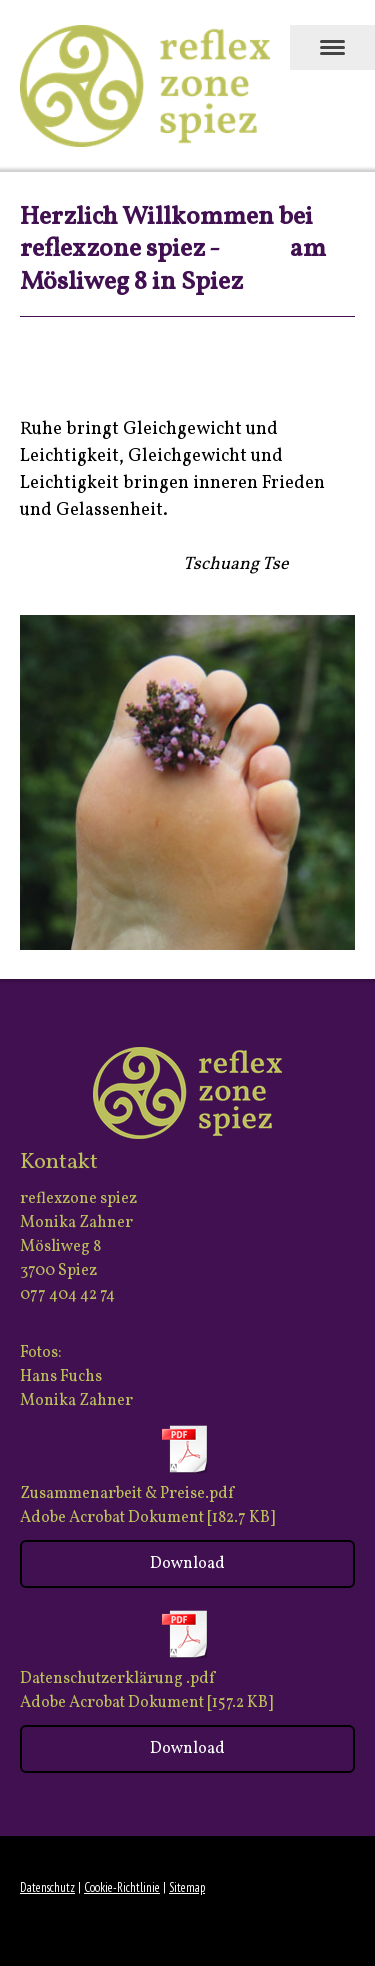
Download (187, 1564)
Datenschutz (47, 1887)
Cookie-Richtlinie (122, 1887)
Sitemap (187, 1887)
